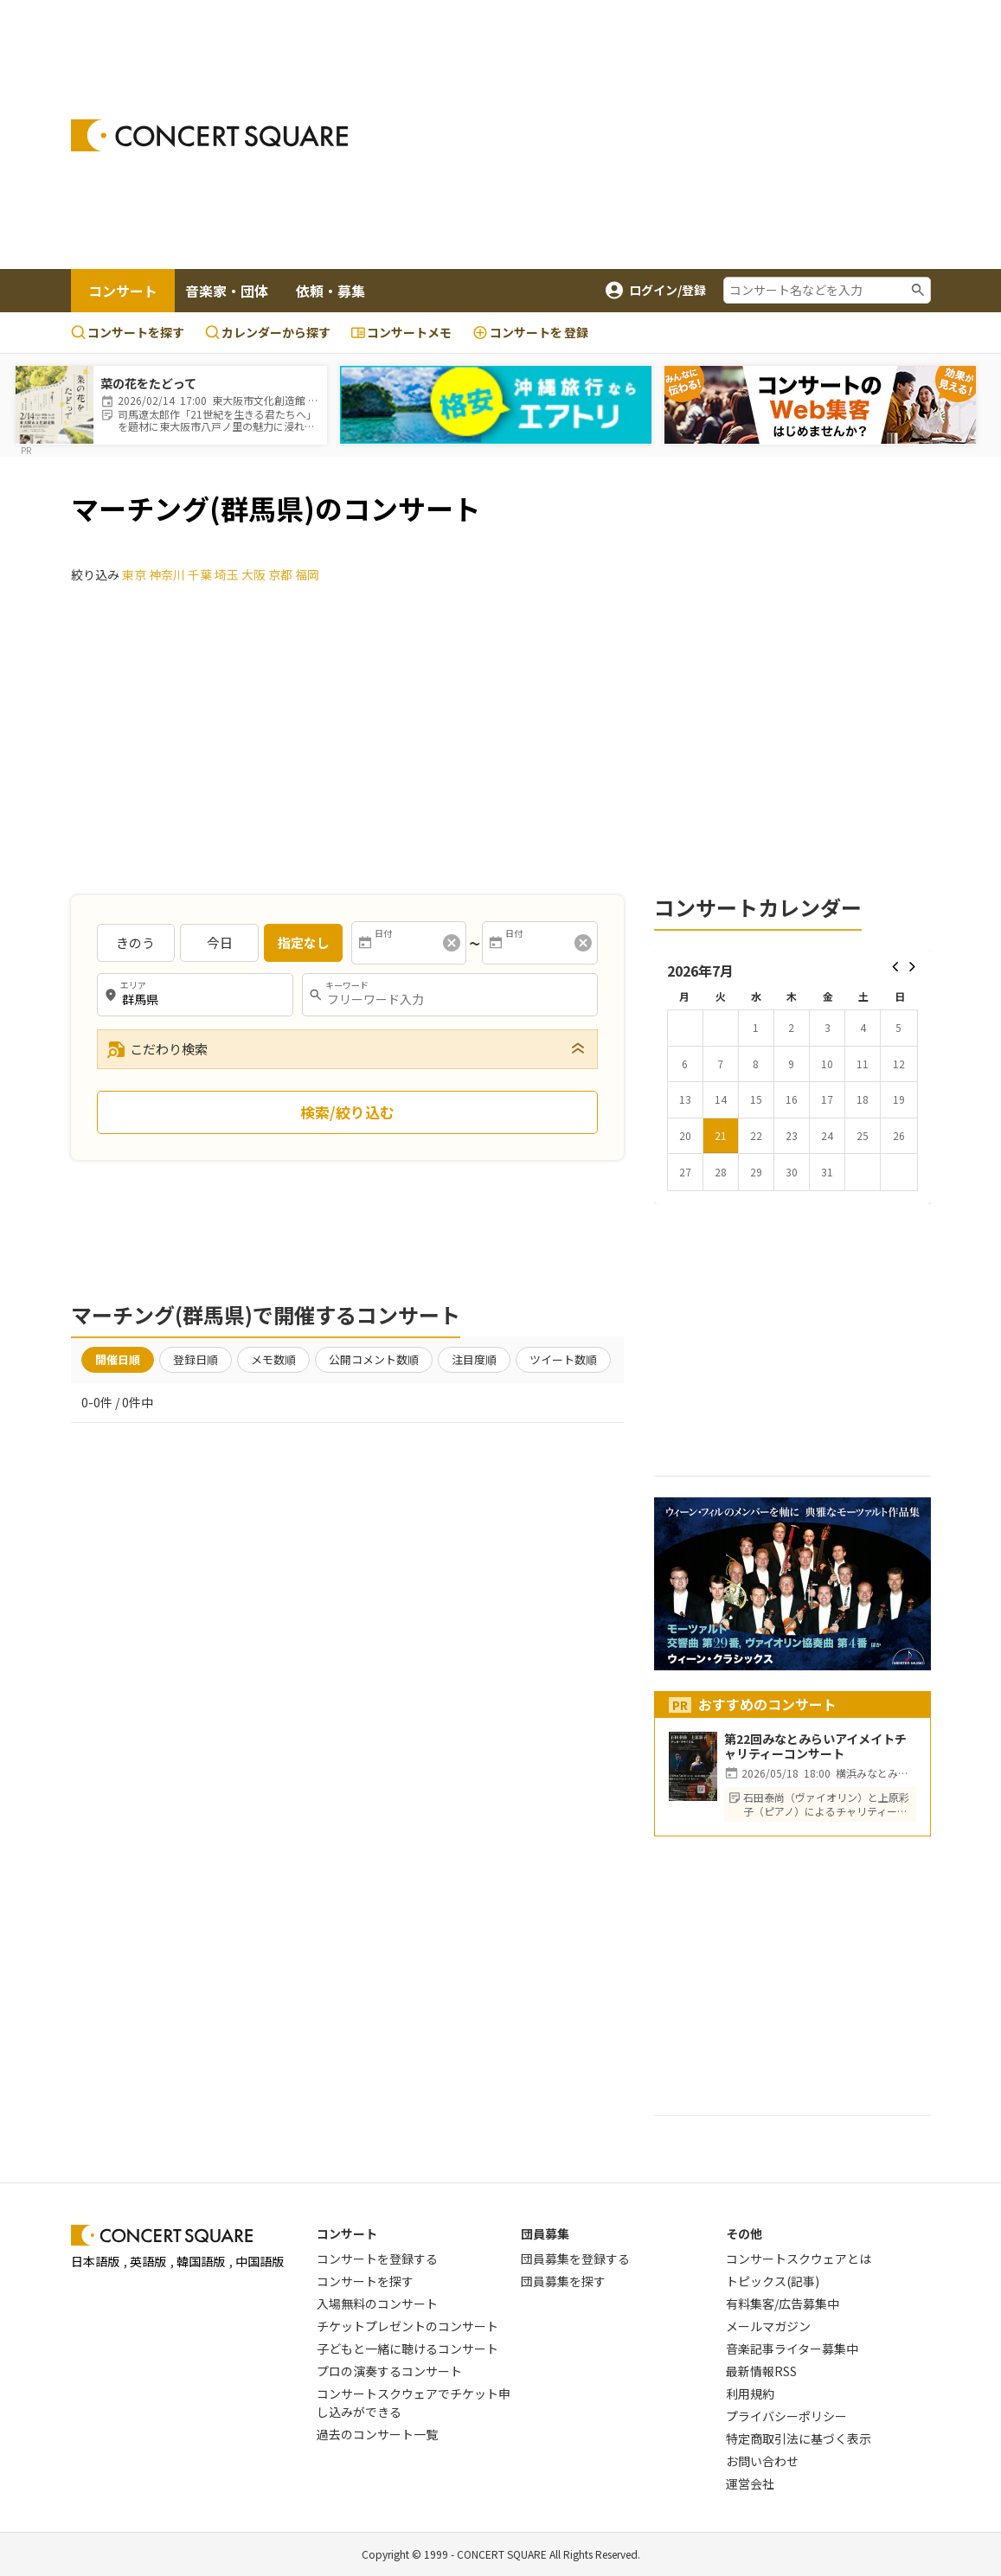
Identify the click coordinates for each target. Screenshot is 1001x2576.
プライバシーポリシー (786, 2416)
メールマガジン (768, 2326)
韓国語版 (200, 2261)
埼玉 (227, 574)
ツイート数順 (563, 1359)
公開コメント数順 (374, 1359)
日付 (383, 933)
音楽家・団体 (226, 290)
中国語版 (259, 2261)
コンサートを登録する (377, 2258)
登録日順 (195, 1359)
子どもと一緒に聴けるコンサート (407, 2348)
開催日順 (117, 1359)
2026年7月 (700, 970)
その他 (744, 2233)
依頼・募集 (330, 290)
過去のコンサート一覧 (377, 2434)
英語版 (148, 2261)
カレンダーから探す (267, 332)
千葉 (200, 574)
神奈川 (167, 574)
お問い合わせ (762, 2461)
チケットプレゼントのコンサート (407, 2326)
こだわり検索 (157, 1049)
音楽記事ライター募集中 (792, 2348)
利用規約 (750, 2393)
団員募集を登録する (575, 2258)
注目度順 (474, 1359)
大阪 (253, 574)
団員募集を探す (563, 2281)
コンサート (122, 290)
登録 (530, 333)
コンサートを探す (127, 332)
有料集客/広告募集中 (782, 2303)
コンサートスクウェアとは (798, 2258)
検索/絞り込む (347, 1112)
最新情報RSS (761, 2371)
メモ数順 (273, 1359)
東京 (134, 574)
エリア (133, 985)
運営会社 (750, 2483)
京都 (280, 574)
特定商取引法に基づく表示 (798, 2438)
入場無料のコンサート (377, 2303)
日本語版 (95, 2261)
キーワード (347, 985)
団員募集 (545, 2233)
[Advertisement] (688, 135)
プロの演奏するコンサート (389, 2371)
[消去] (451, 942)
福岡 (307, 574)
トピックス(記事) (772, 2281)
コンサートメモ (401, 332)
